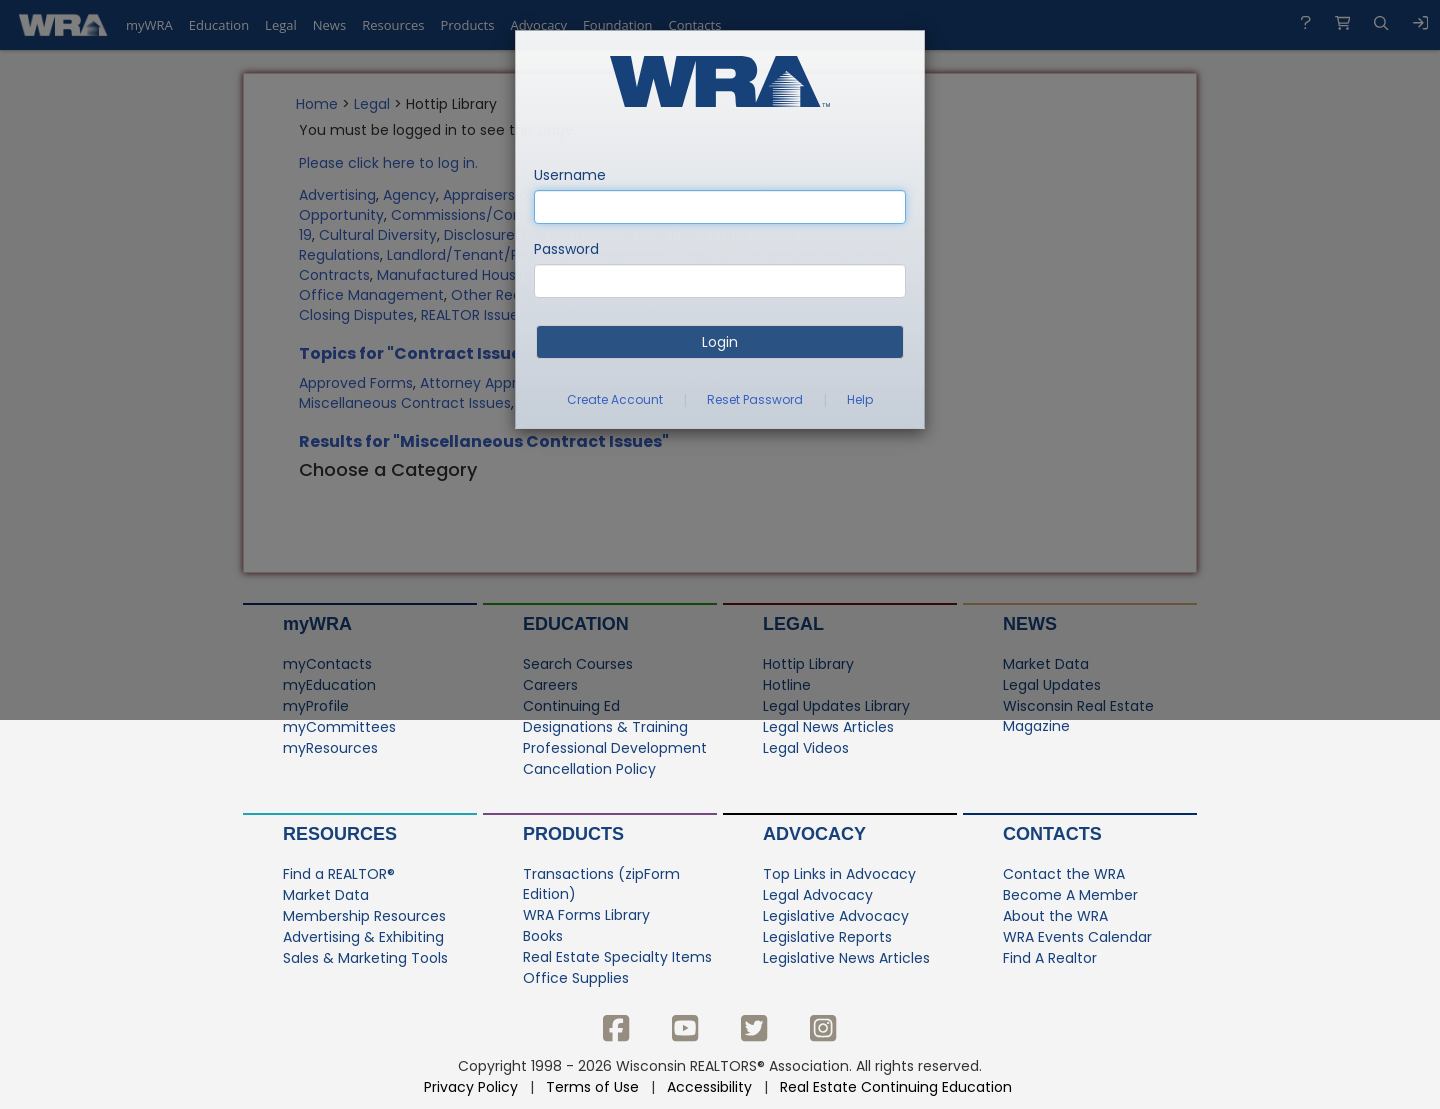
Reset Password (755, 399)
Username (570, 175)
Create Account (615, 399)
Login (720, 342)
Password (566, 249)
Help (860, 399)
